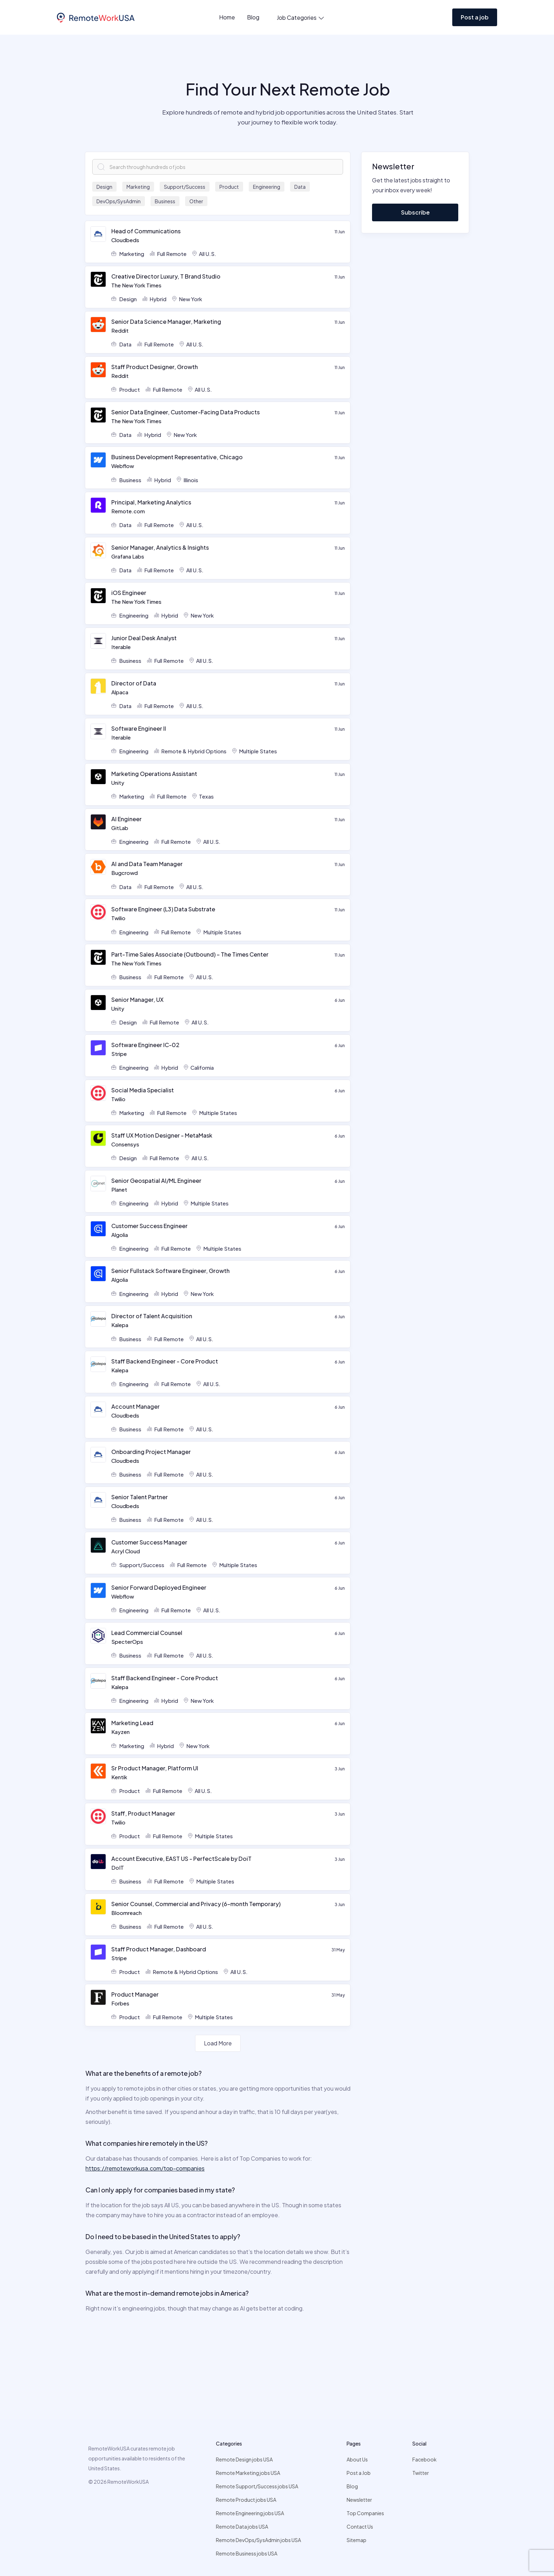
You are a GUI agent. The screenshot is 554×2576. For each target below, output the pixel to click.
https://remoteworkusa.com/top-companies (145, 2168)
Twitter (420, 2473)
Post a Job (359, 2473)
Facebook (424, 2459)
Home (227, 17)
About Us (357, 2459)
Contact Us (360, 2526)
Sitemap (356, 2540)
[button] (297, 18)
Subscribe (415, 212)
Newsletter (359, 2499)
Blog (253, 17)
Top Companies (365, 2513)
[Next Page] (218, 2043)
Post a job (475, 17)
